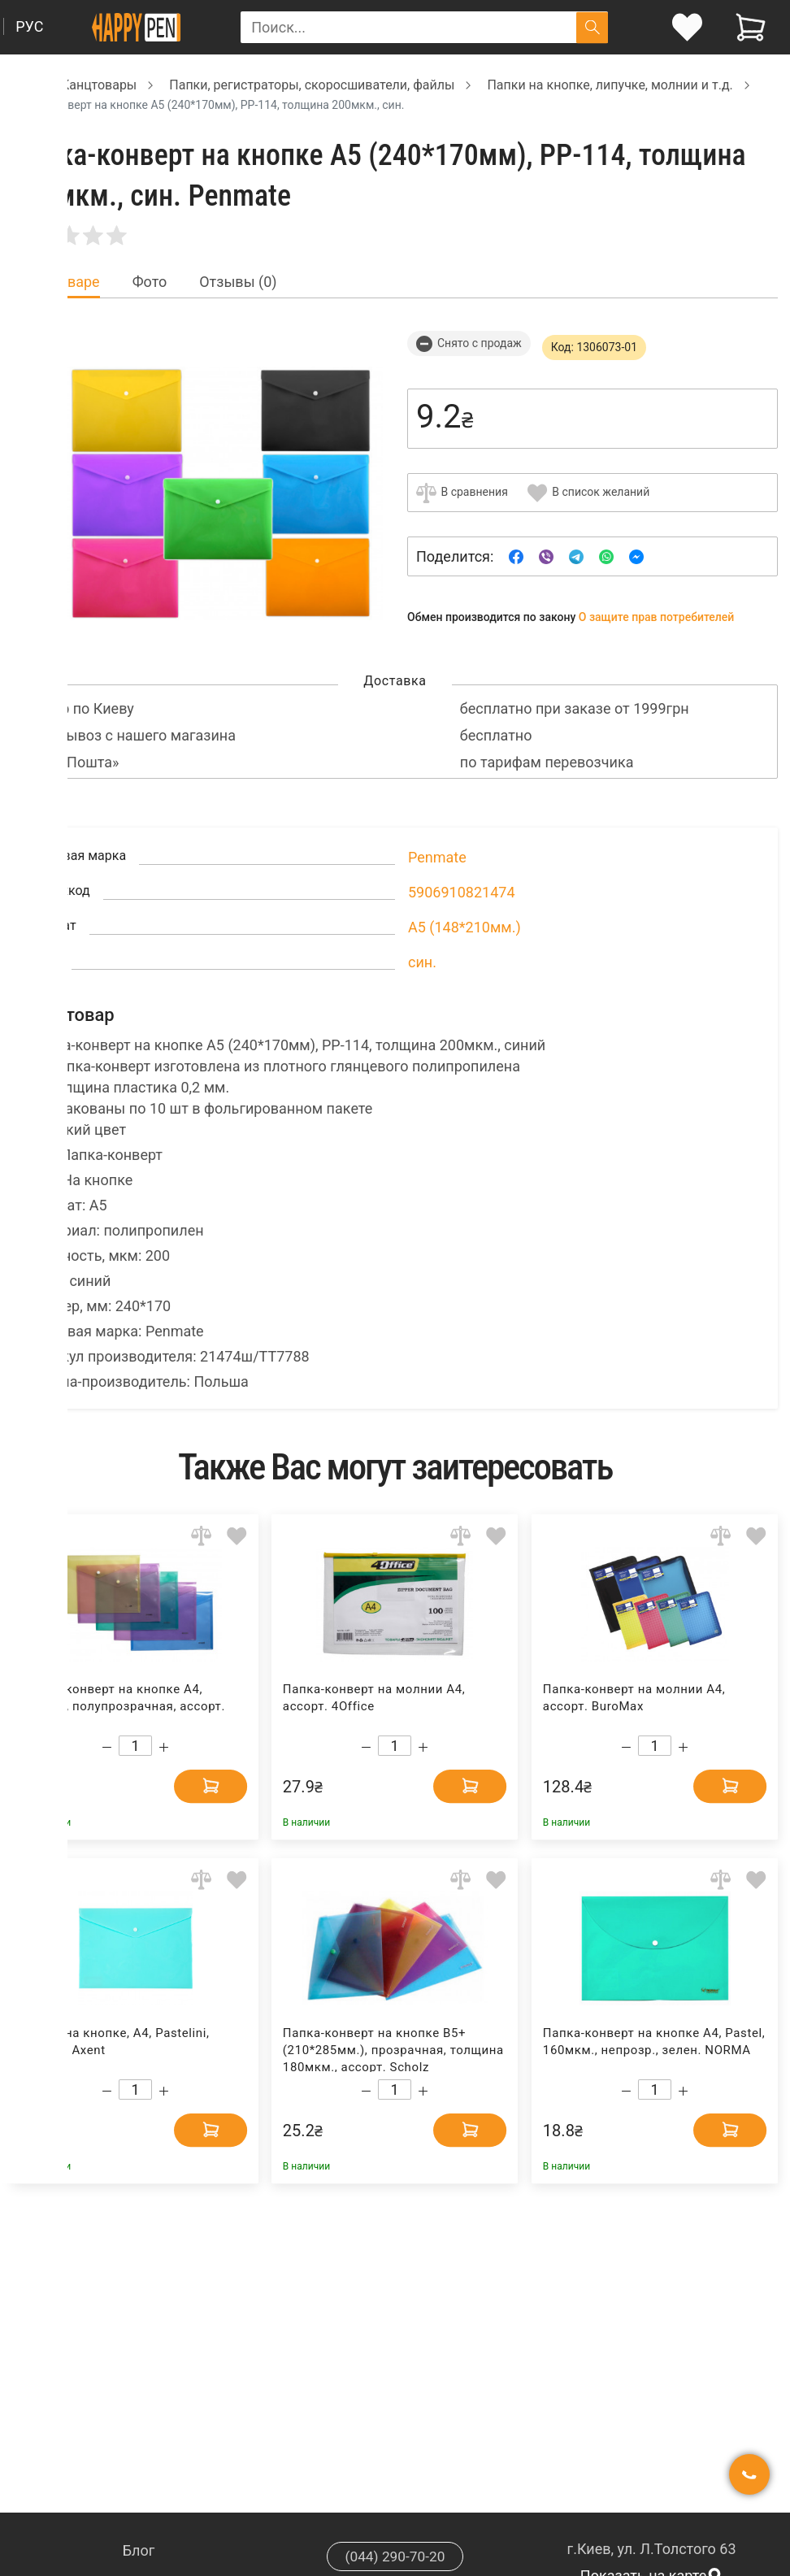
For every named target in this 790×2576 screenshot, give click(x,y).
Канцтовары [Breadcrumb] (99, 85)
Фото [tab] (149, 282)
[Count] (135, 1745)
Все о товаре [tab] (56, 282)
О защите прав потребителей (657, 616)
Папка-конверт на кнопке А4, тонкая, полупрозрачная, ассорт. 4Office (124, 1705)
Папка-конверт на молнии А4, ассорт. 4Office (374, 1698)
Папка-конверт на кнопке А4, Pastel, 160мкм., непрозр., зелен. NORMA (654, 2041)
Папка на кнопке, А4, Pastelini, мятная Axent (117, 2041)
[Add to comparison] (201, 1536)
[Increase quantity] (163, 1747)
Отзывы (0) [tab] (237, 282)
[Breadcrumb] (20, 84)
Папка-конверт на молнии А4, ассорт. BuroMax (634, 1698)
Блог (139, 2550)
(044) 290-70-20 (395, 2556)
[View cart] (750, 27)
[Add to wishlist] (237, 1536)
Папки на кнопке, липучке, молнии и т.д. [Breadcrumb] (609, 85)
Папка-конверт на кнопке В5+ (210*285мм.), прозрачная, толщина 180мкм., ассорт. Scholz (393, 2049)
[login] (687, 27)
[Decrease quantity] (106, 1747)
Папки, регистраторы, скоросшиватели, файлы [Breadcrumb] (311, 85)
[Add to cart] (198, 1784)
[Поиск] (592, 27)
